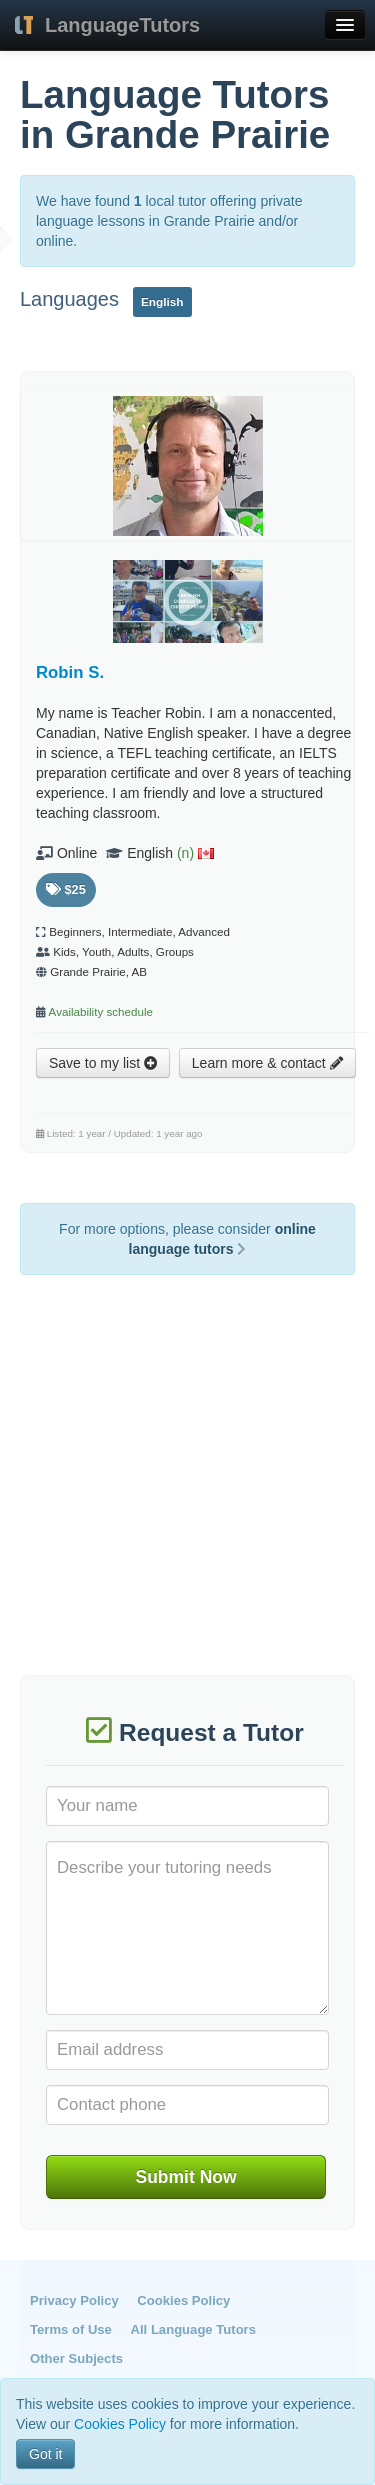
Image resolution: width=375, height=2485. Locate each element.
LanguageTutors (122, 25)
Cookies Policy (183, 2300)
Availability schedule (101, 1011)
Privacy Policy (74, 2300)
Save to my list (103, 1063)
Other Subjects (76, 2358)
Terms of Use (71, 2329)
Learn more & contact (267, 1063)
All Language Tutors (193, 2329)
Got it (45, 2454)
